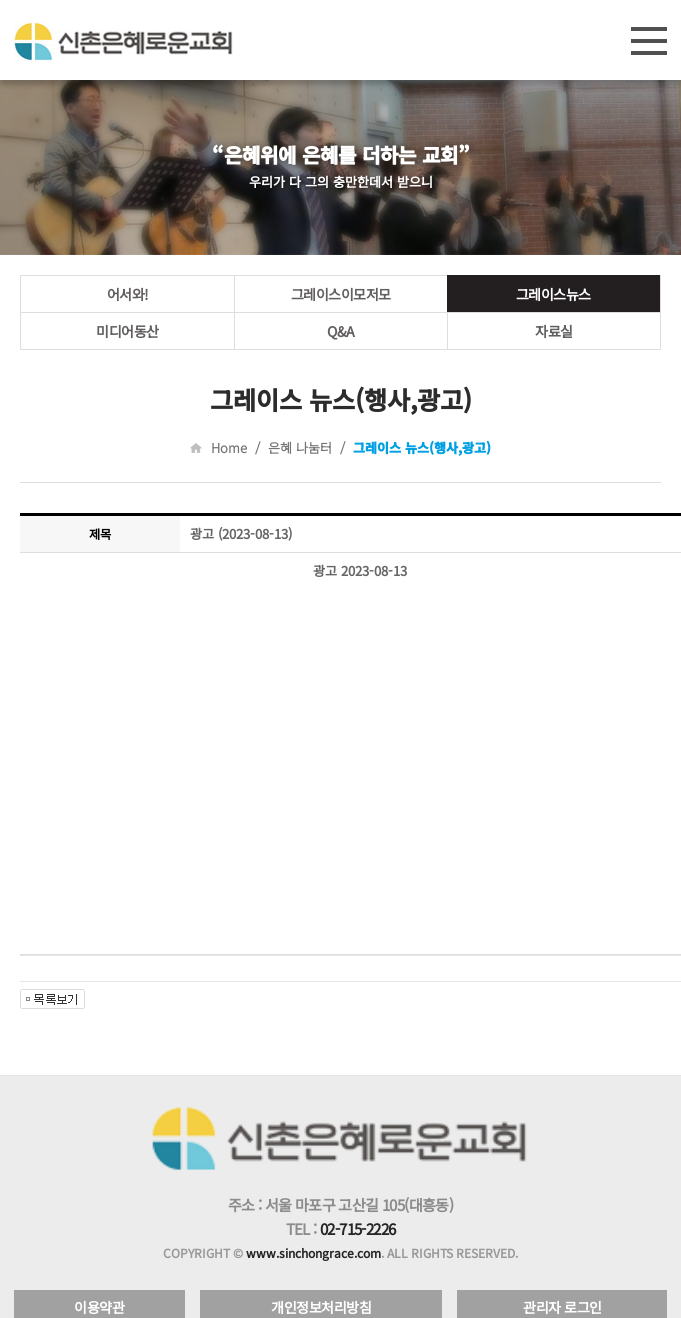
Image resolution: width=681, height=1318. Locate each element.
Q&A (341, 331)
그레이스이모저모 (341, 294)
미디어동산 (127, 331)
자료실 (554, 331)
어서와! (128, 294)
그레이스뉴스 (553, 294)
